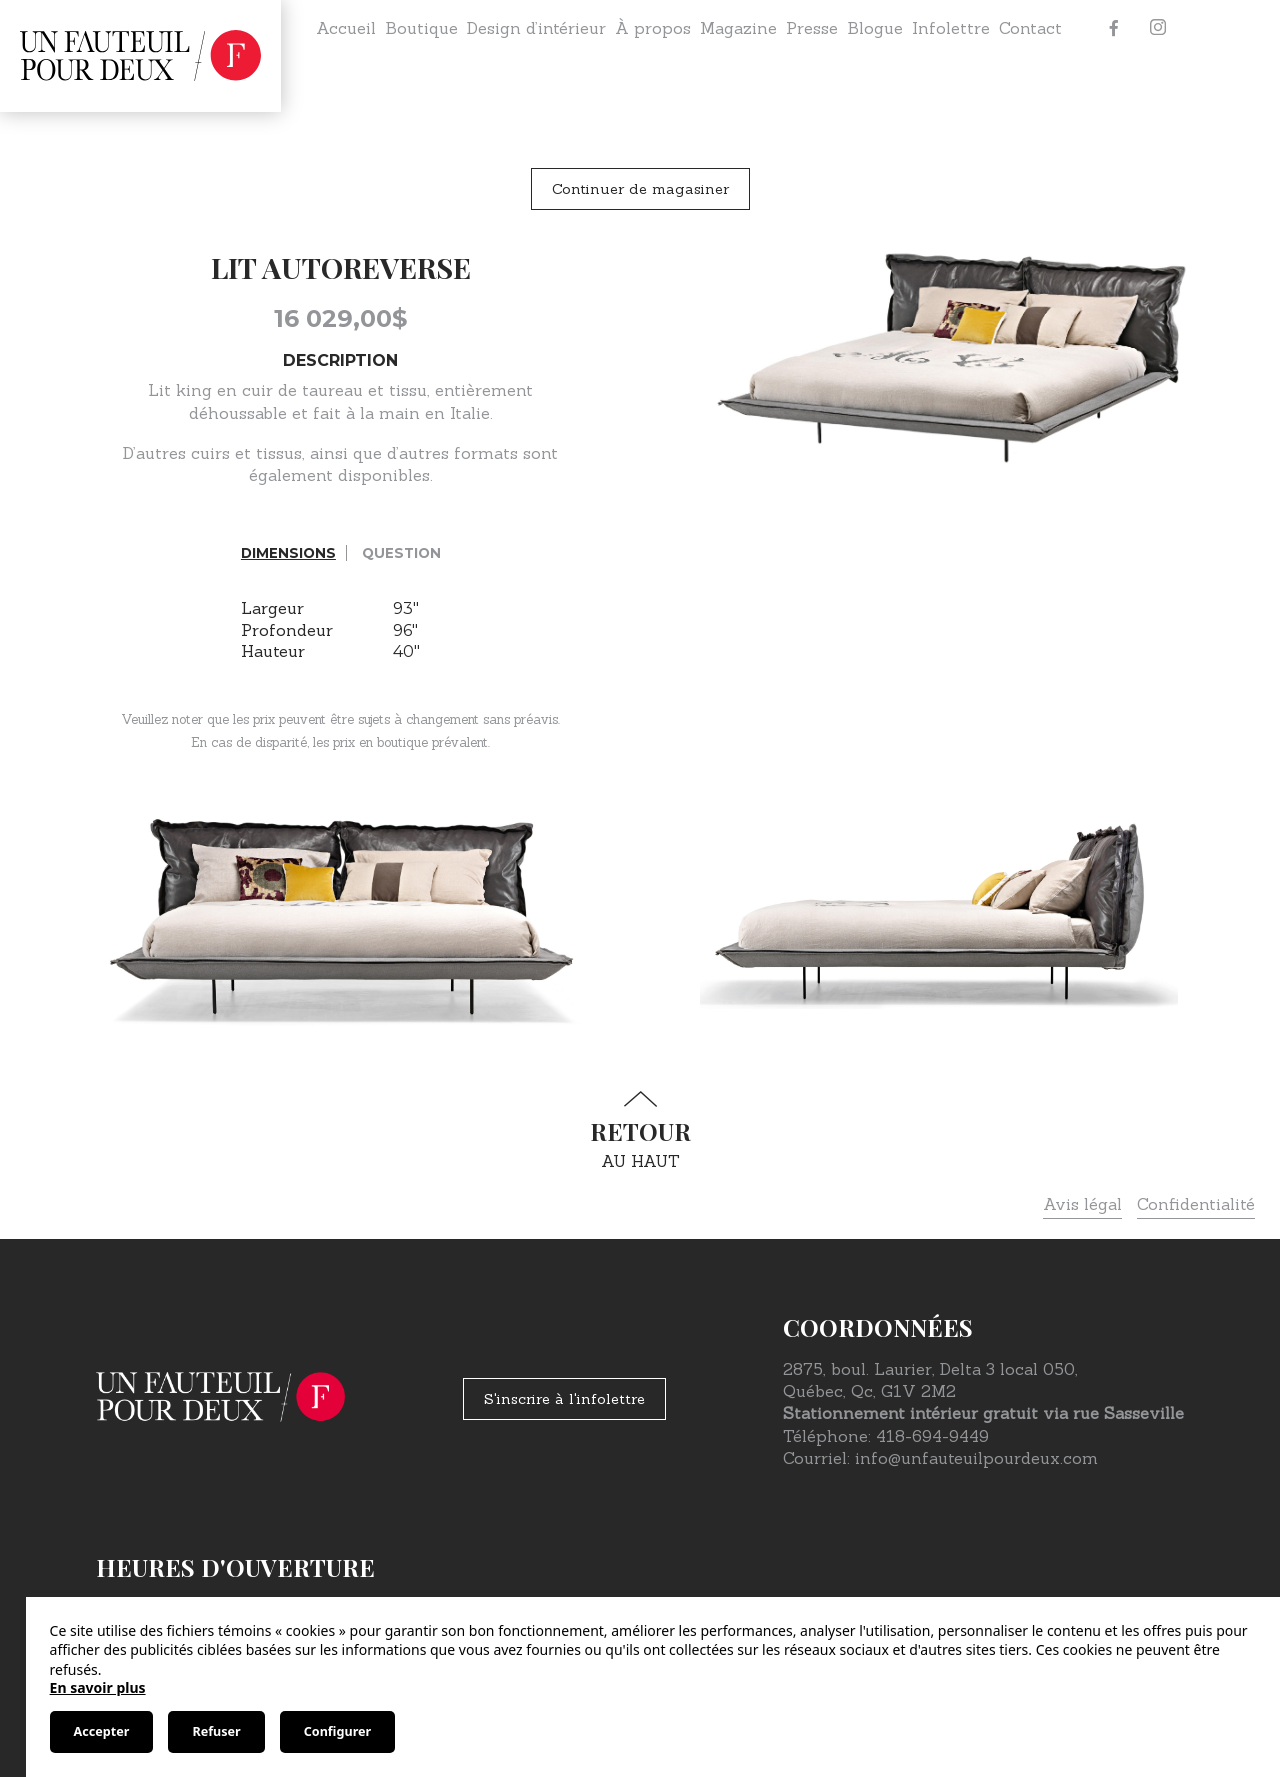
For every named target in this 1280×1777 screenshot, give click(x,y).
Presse (812, 28)
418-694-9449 (932, 1436)
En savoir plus (98, 1687)
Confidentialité (1196, 1204)
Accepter (102, 1731)
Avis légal (1082, 1204)
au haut (640, 1130)
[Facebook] (1114, 28)
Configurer (337, 1731)
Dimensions (288, 553)
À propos (653, 28)
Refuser (216, 1731)
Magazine (738, 28)
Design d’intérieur (536, 28)
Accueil (346, 28)
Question (401, 553)
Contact (1030, 28)
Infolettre (951, 28)
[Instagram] (1158, 28)
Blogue (875, 28)
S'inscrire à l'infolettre (564, 1399)
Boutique (421, 28)
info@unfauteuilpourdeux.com (976, 1458)
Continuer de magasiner (640, 189)
